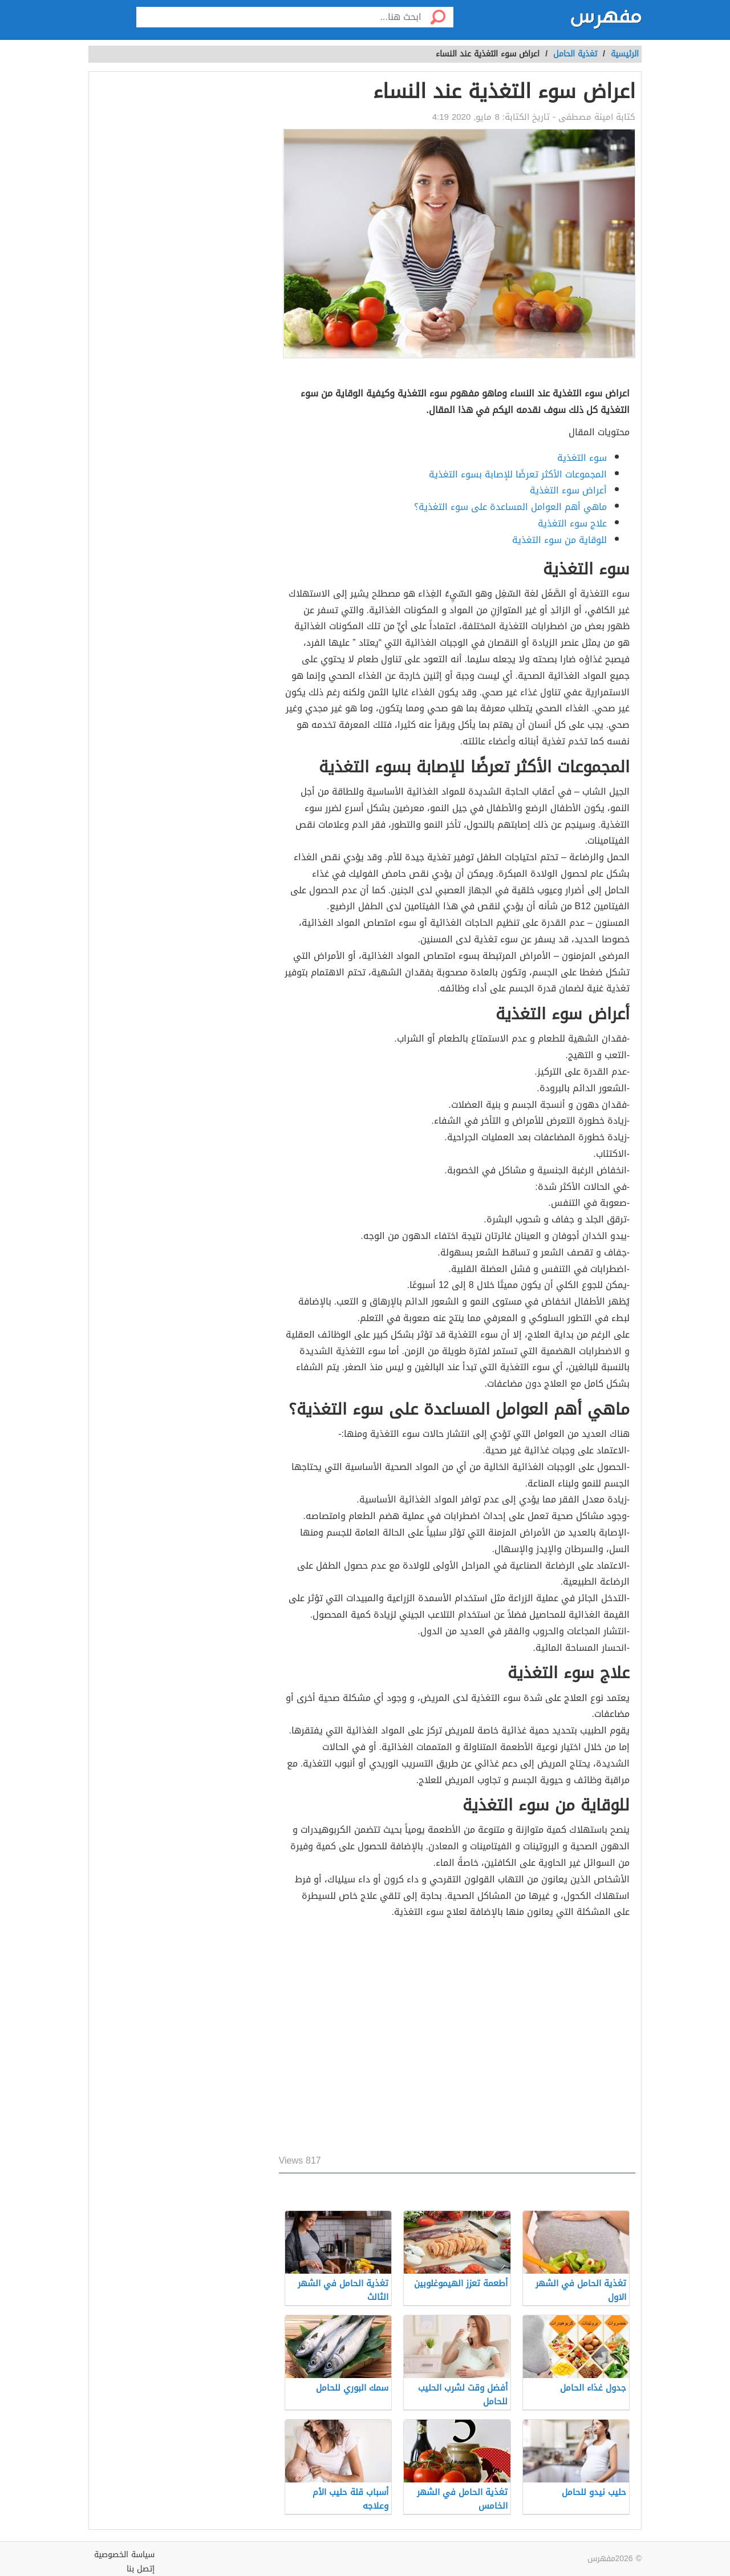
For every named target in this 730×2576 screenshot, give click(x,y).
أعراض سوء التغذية (568, 490)
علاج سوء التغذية (572, 523)
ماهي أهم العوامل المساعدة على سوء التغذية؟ (510, 507)
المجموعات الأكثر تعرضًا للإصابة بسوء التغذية (518, 474)
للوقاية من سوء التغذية (559, 540)
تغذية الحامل (575, 54)
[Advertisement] (457, 2039)
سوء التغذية (582, 458)
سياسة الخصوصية (124, 2554)
